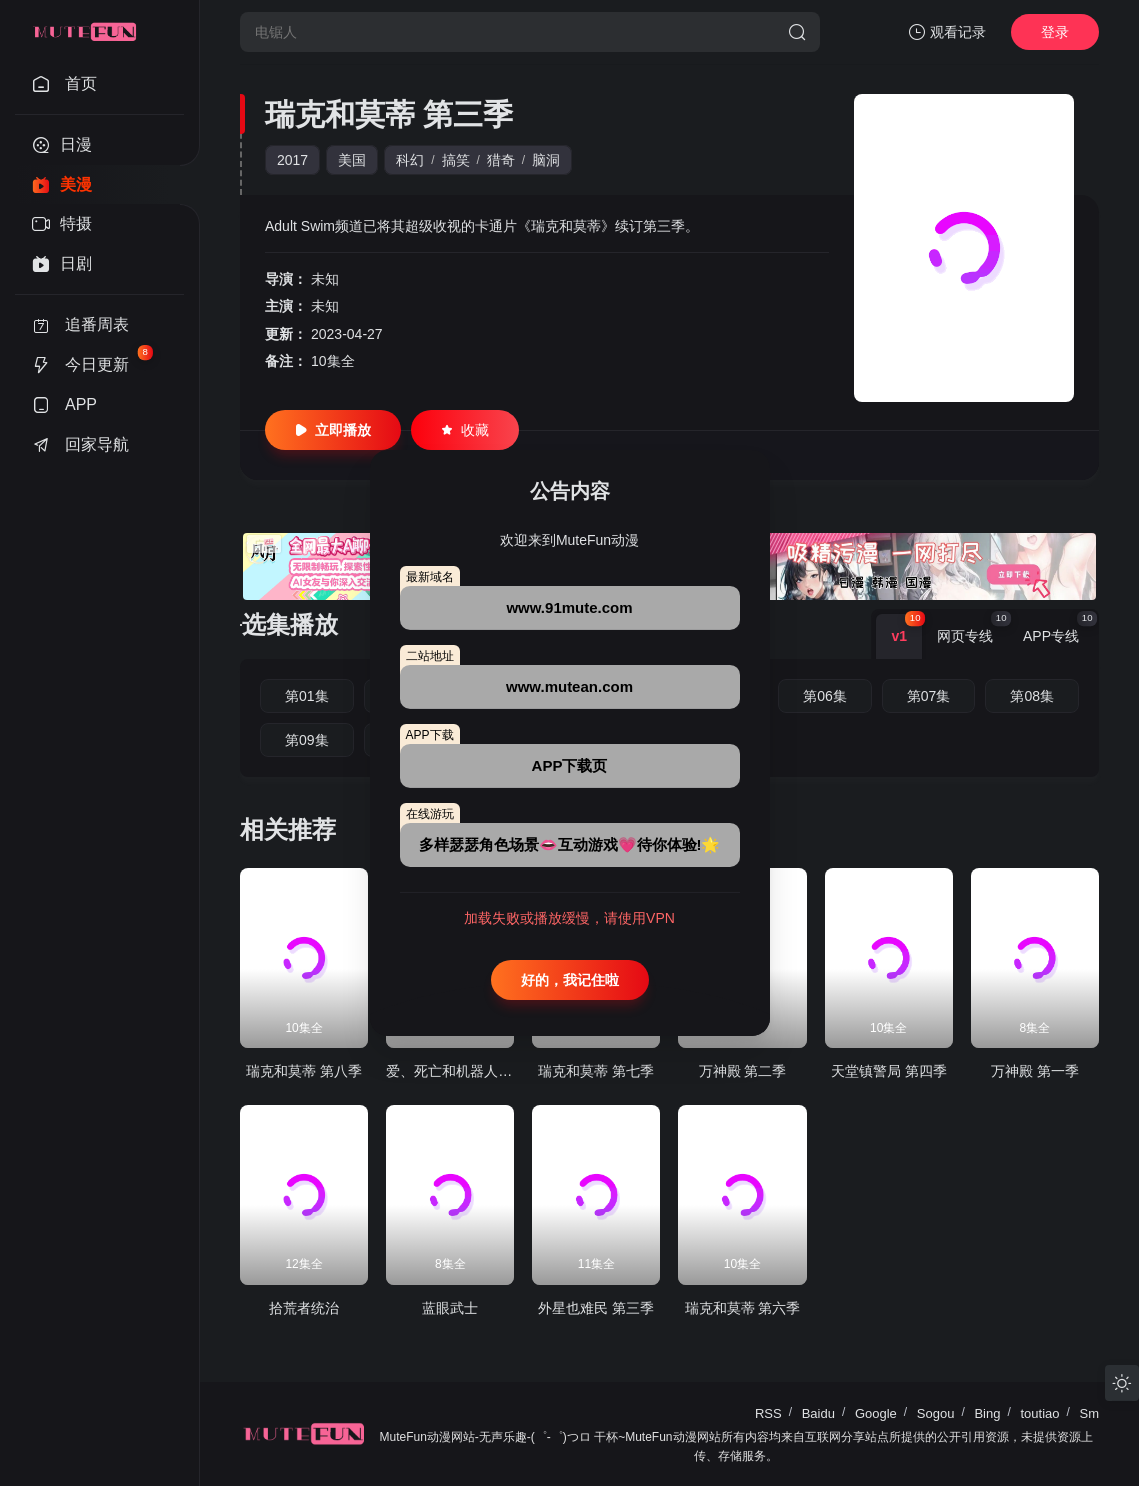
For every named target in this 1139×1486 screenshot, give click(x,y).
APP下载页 (570, 765)
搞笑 (456, 160)
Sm (1090, 1413)
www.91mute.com (569, 607)
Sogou (936, 1413)
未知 (325, 279)
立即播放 (333, 430)
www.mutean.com (569, 686)
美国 (352, 160)
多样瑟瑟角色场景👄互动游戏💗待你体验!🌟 (570, 844)
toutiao (1039, 1413)
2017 (292, 160)
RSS (768, 1413)
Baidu (818, 1413)
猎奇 (501, 160)
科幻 (410, 160)
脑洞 (546, 160)
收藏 (465, 430)
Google (876, 1413)
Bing (987, 1413)
